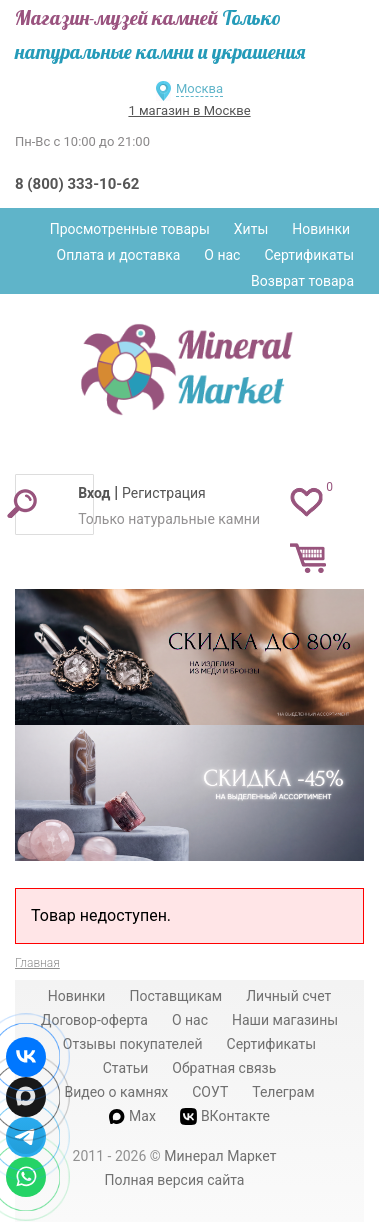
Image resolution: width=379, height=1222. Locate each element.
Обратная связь (224, 1068)
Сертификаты (309, 255)
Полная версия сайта (175, 1180)
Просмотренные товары (130, 229)
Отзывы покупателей (133, 1044)
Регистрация (164, 493)
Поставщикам (175, 996)
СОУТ (210, 1092)
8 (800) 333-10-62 (77, 184)
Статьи (126, 1068)
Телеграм (283, 1092)
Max (132, 1116)
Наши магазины (285, 1020)
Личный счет (288, 996)
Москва (199, 88)
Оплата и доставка (119, 255)
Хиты (251, 229)
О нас (222, 255)
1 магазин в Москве (189, 110)
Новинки (321, 229)
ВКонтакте (225, 1116)
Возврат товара (302, 281)
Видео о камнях (116, 1092)
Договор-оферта (94, 1020)
